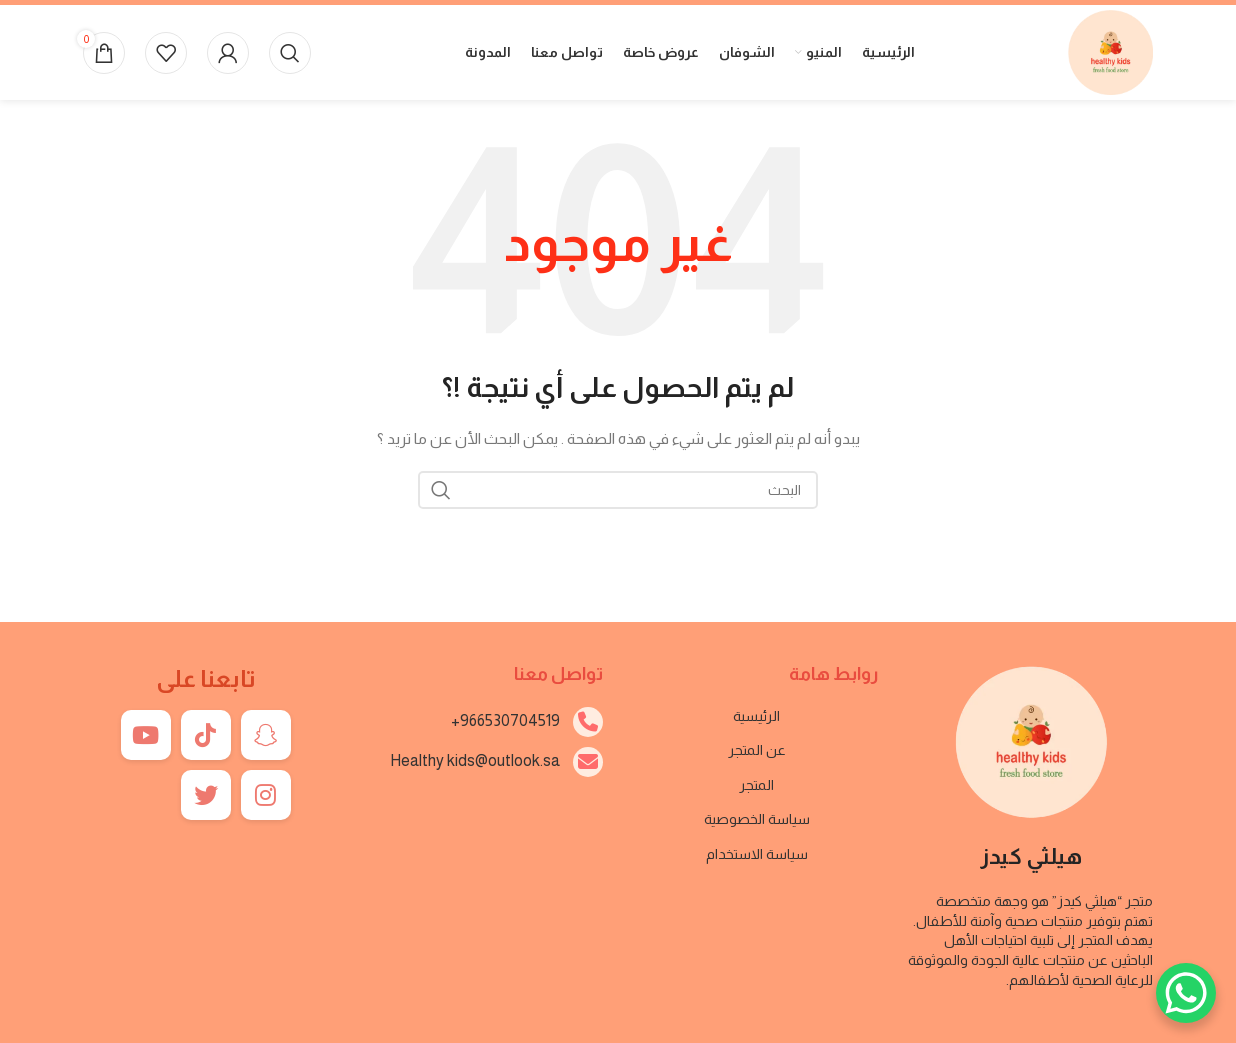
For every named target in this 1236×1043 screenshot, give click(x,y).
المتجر (756, 785)
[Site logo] (1110, 51)
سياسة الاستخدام (757, 854)
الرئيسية (756, 716)
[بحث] (290, 53)
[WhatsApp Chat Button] (1186, 993)
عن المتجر (757, 750)
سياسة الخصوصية (757, 819)
